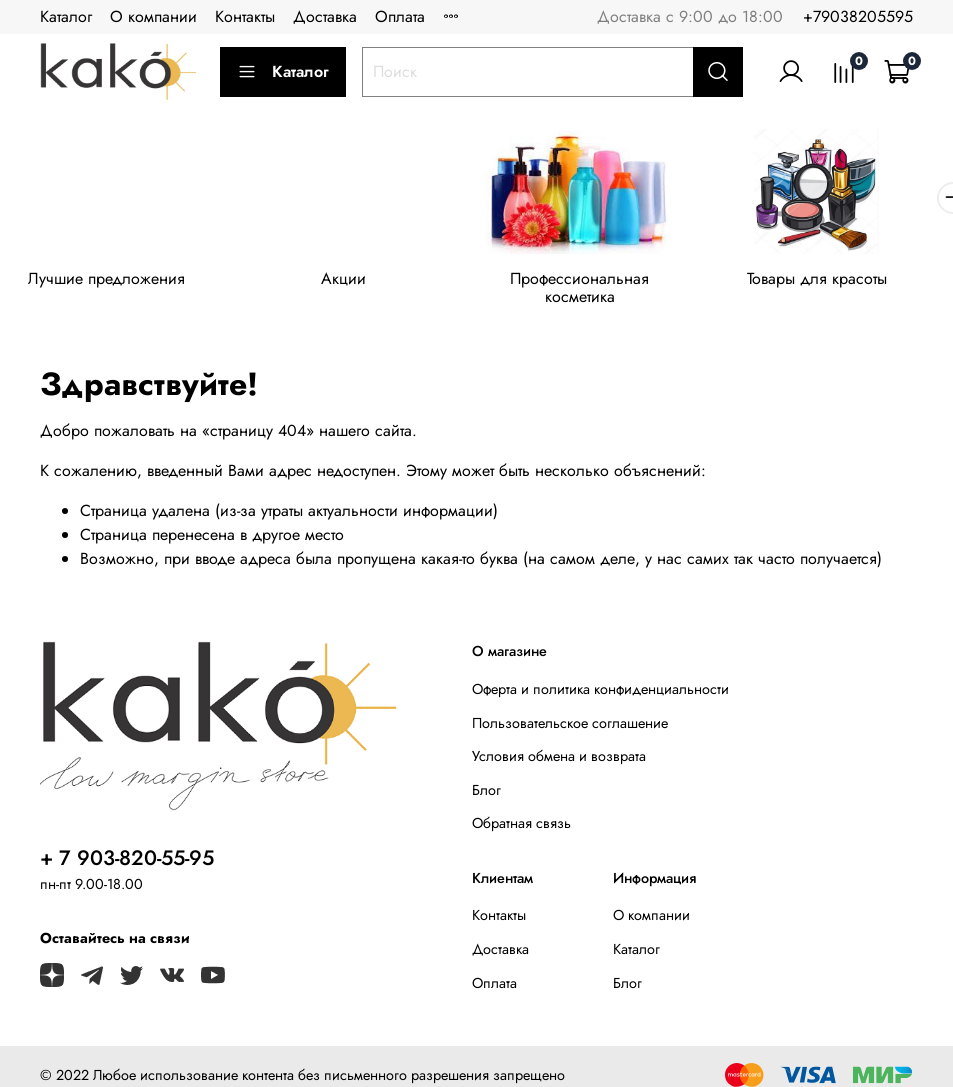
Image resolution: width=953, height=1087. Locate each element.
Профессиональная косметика (599, 282)
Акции (354, 282)
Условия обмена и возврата (559, 743)
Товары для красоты (843, 282)
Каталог (66, 16)
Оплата (400, 16)
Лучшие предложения (110, 282)
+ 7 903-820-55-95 (127, 845)
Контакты (245, 16)
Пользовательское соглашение (570, 709)
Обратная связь (521, 810)
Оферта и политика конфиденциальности (600, 675)
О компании (153, 16)
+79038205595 (858, 16)
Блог (486, 776)
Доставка (325, 16)
